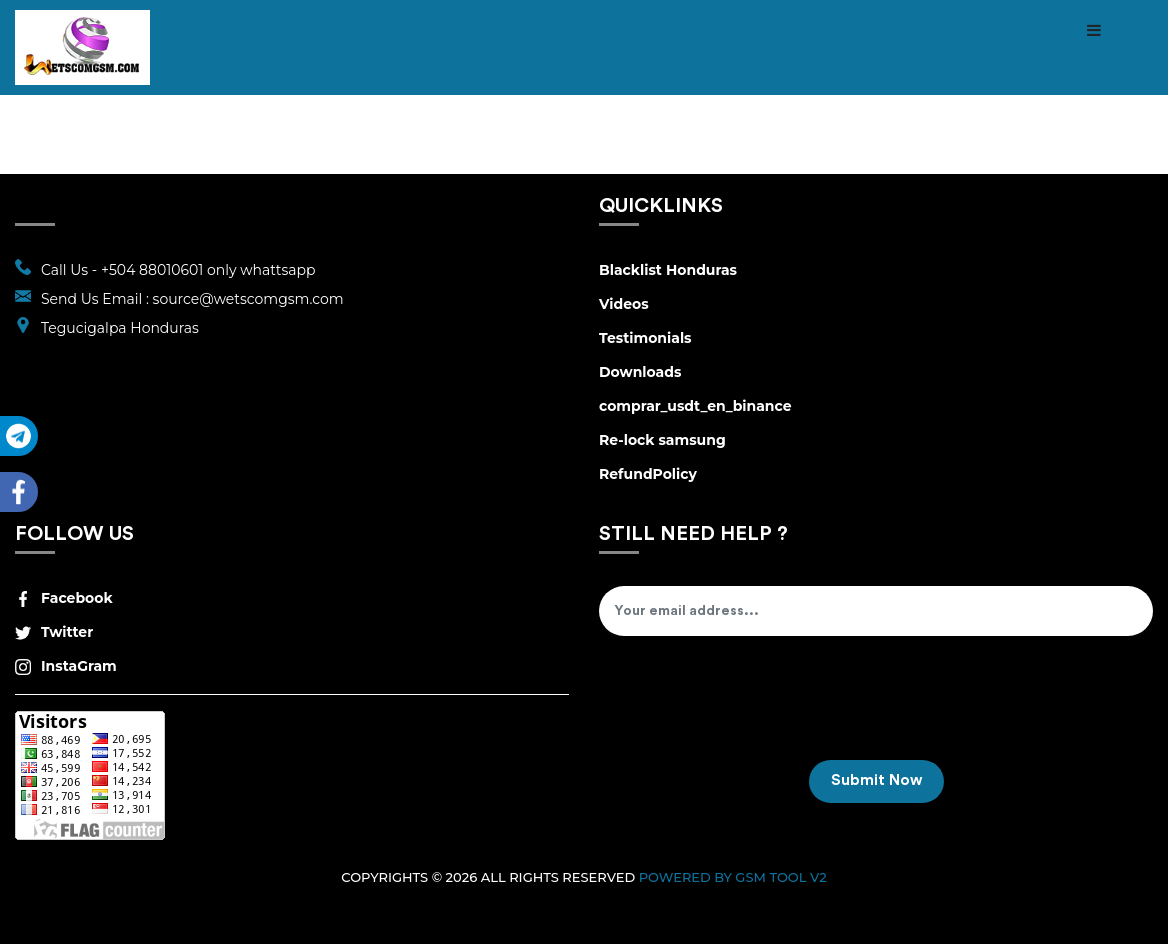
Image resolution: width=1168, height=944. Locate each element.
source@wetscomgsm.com (248, 299)
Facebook (64, 598)
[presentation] (751, 705)
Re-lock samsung (662, 440)
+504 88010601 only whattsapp (208, 270)
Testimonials (645, 338)
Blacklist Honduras (668, 270)
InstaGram (66, 666)
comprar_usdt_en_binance (695, 406)
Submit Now (876, 780)
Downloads (640, 372)
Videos (624, 304)
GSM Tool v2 (780, 877)
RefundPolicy (648, 474)
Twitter (54, 632)
